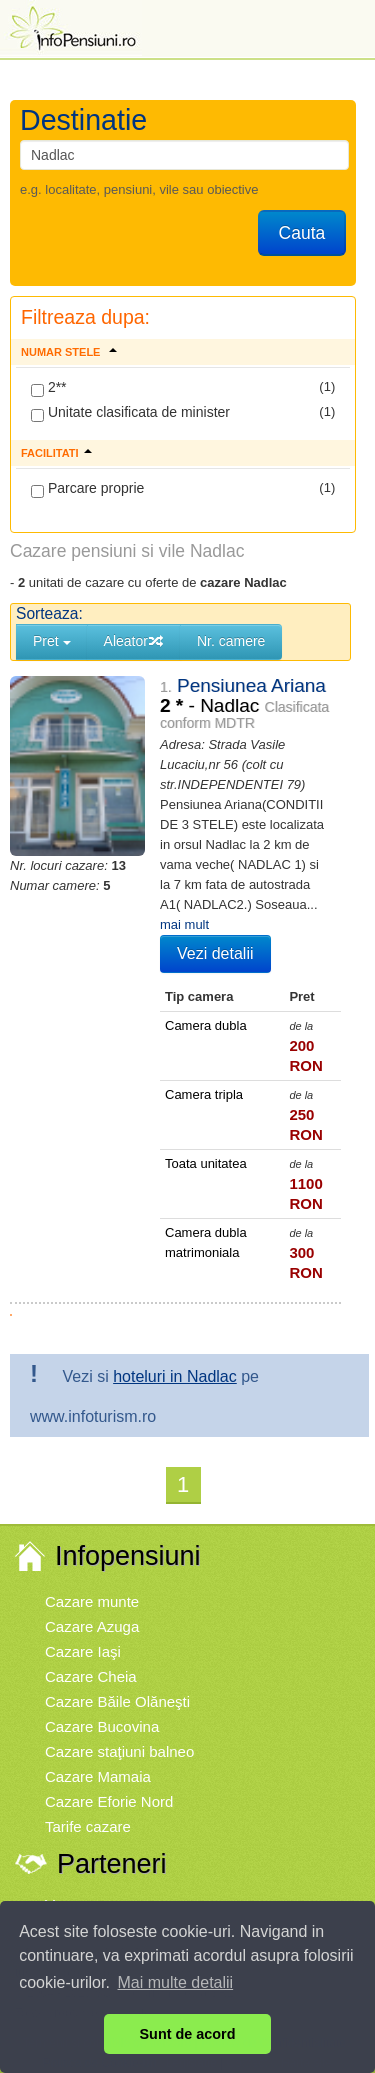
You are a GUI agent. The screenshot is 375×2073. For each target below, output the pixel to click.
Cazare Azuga (92, 1626)
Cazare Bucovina (102, 1726)
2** (49, 388)
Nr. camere (231, 641)
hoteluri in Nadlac (175, 1376)
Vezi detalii (215, 953)
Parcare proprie (87, 489)
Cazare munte (92, 1601)
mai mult (184, 924)
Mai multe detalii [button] (176, 1982)
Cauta (302, 233)
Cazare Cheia (91, 1676)
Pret (52, 641)
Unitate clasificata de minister (130, 413)
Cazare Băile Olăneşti (117, 1701)
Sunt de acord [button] (188, 2034)
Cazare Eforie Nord (109, 1801)
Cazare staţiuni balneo (119, 1751)
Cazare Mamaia (98, 1776)
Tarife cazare (88, 1826)
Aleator (134, 641)
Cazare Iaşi (83, 1651)
